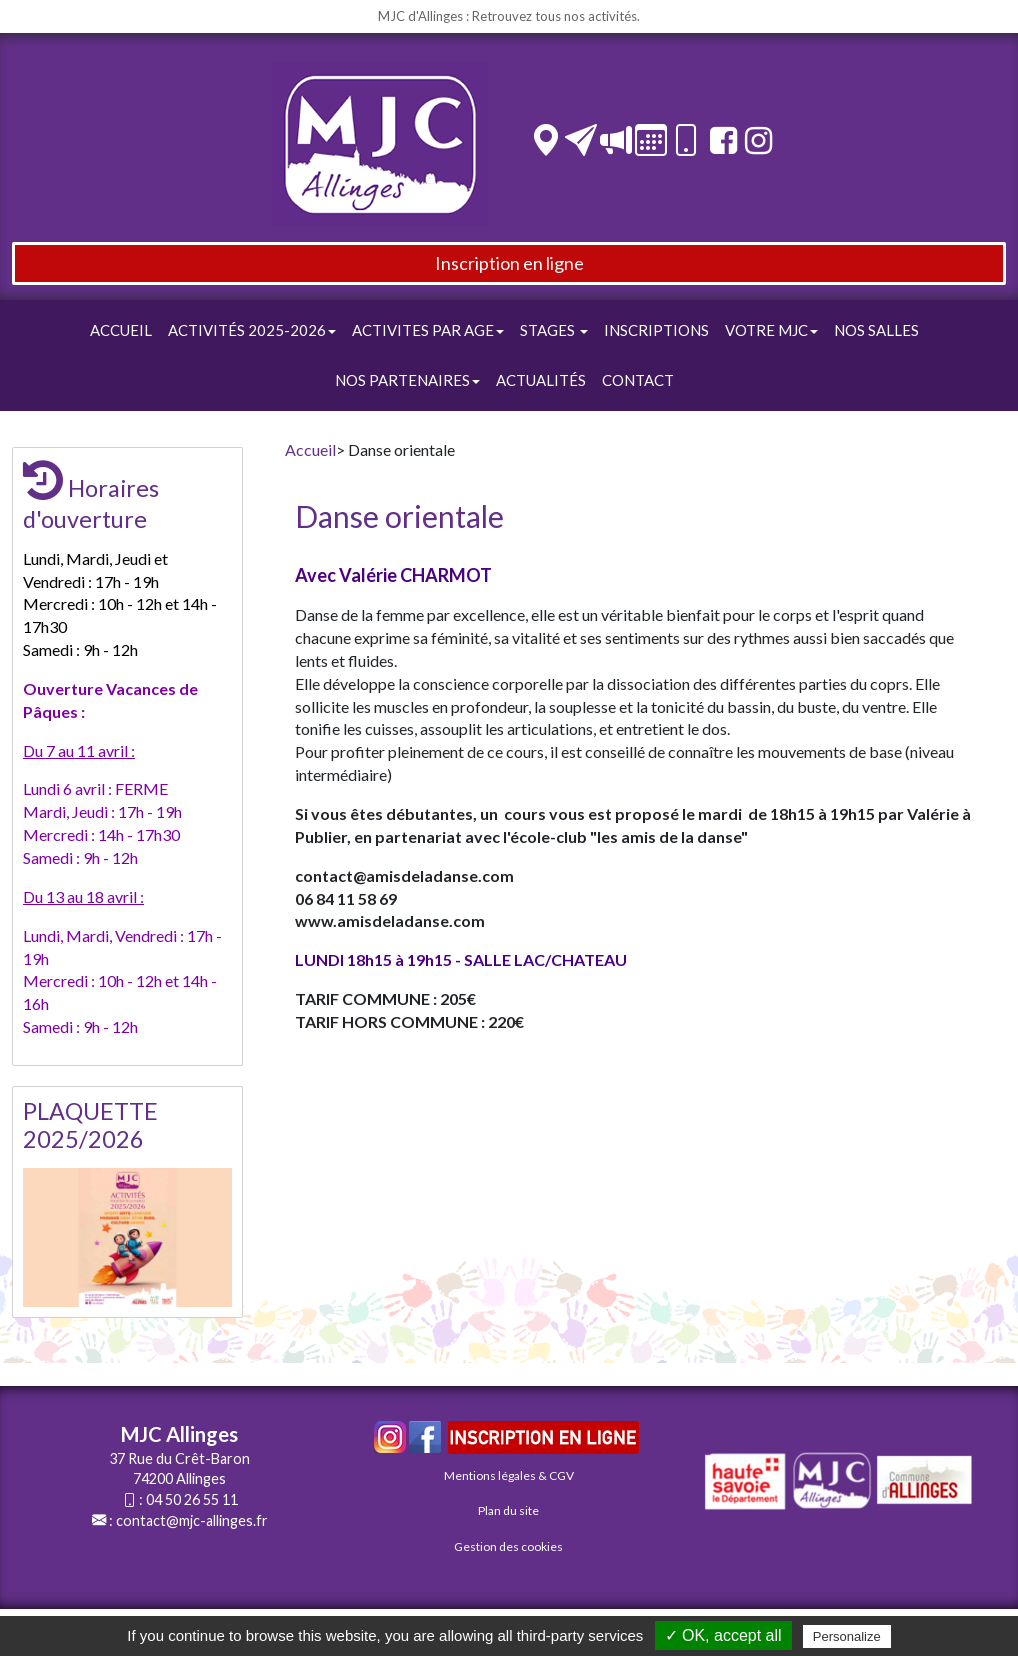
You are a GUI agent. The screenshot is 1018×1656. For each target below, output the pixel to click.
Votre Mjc (771, 330)
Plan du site (508, 1510)
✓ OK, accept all (723, 1635)
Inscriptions (656, 330)
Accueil (121, 330)
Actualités (541, 380)
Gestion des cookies (508, 1546)
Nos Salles (876, 330)
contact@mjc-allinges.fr (192, 1520)
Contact (638, 380)
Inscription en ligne (509, 263)
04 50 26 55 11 (192, 1499)
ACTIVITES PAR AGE (428, 330)
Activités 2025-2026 (252, 330)
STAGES (554, 330)
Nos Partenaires (407, 380)
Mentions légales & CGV (509, 1475)
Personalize (847, 1636)
